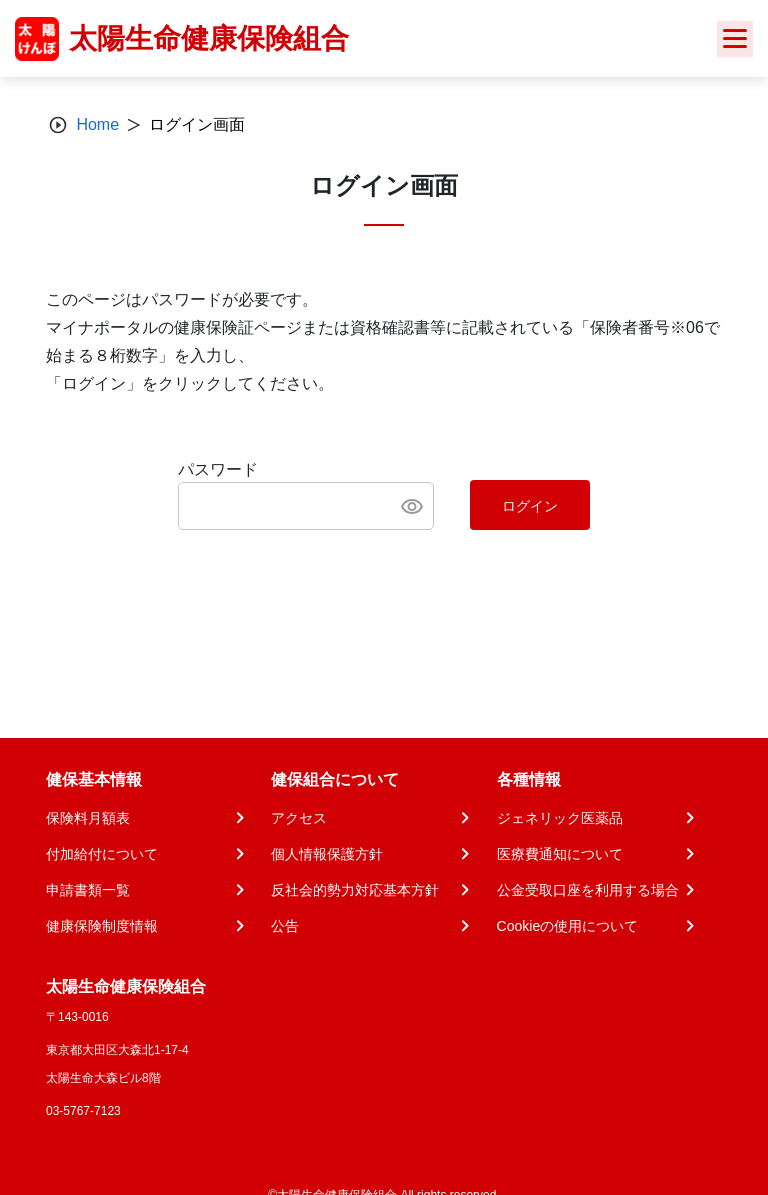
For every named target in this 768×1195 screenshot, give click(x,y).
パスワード (218, 469)
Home (97, 124)
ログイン (530, 506)
